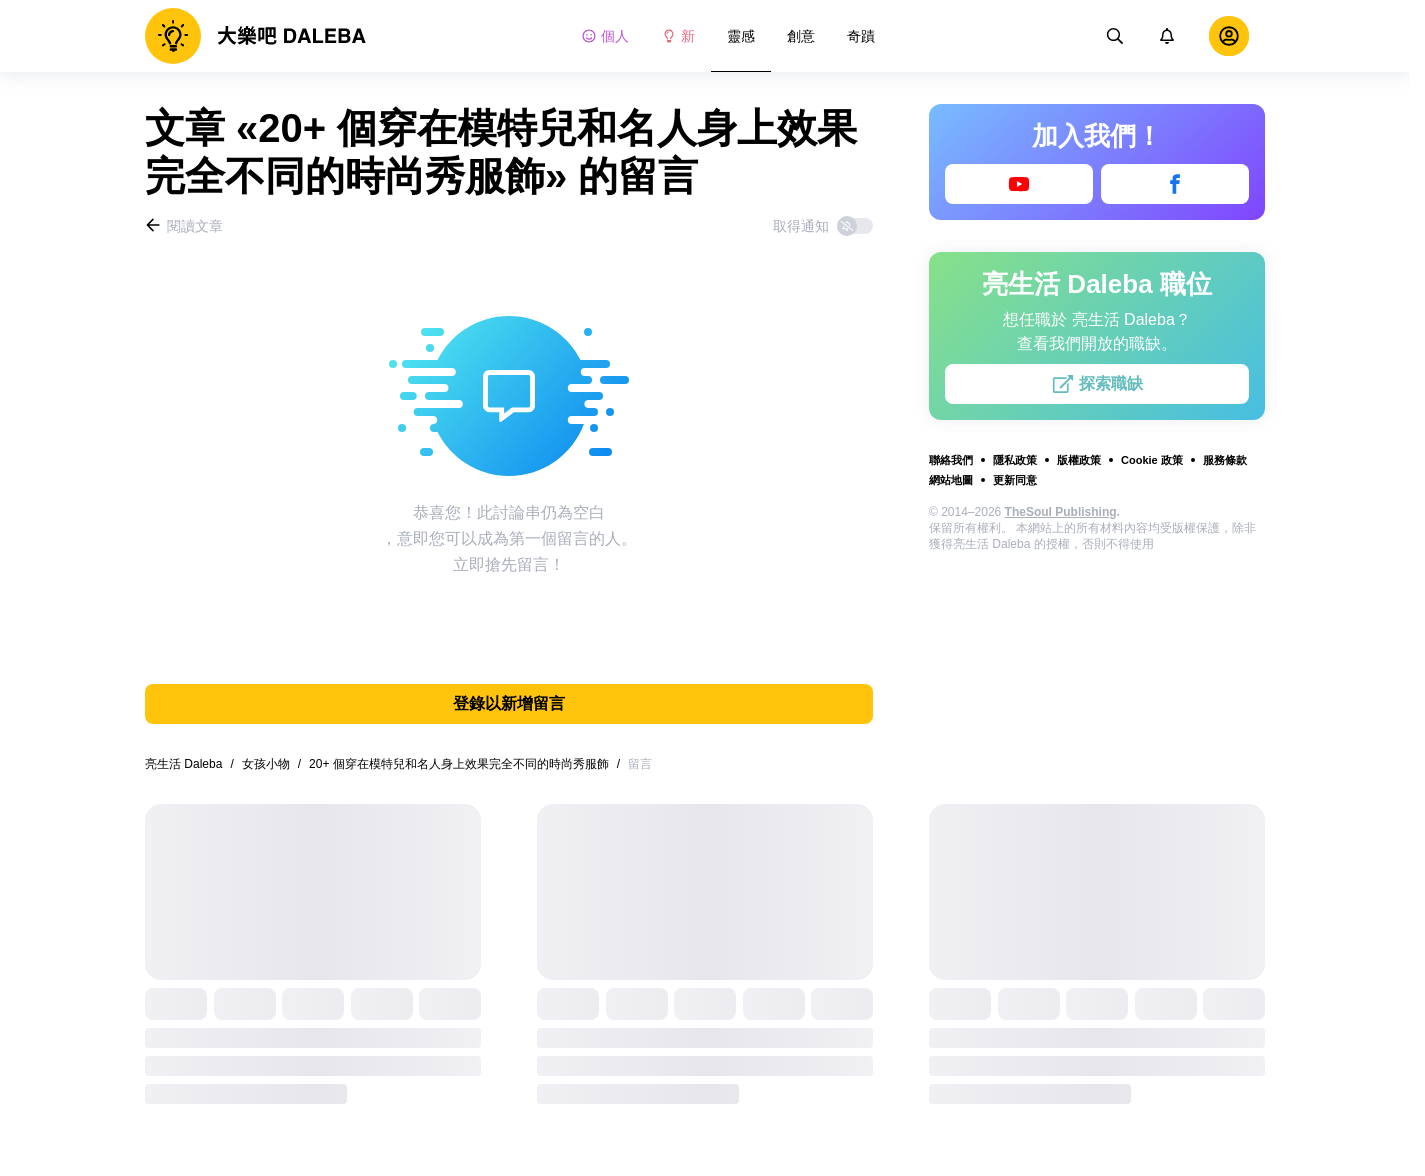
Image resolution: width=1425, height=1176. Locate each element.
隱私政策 (1015, 460)
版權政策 (1079, 460)
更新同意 (1015, 480)
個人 (605, 36)
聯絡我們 (951, 460)
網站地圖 (951, 480)
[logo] (255, 36)
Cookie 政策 (1152, 460)
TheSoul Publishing (1061, 512)
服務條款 (1225, 460)
